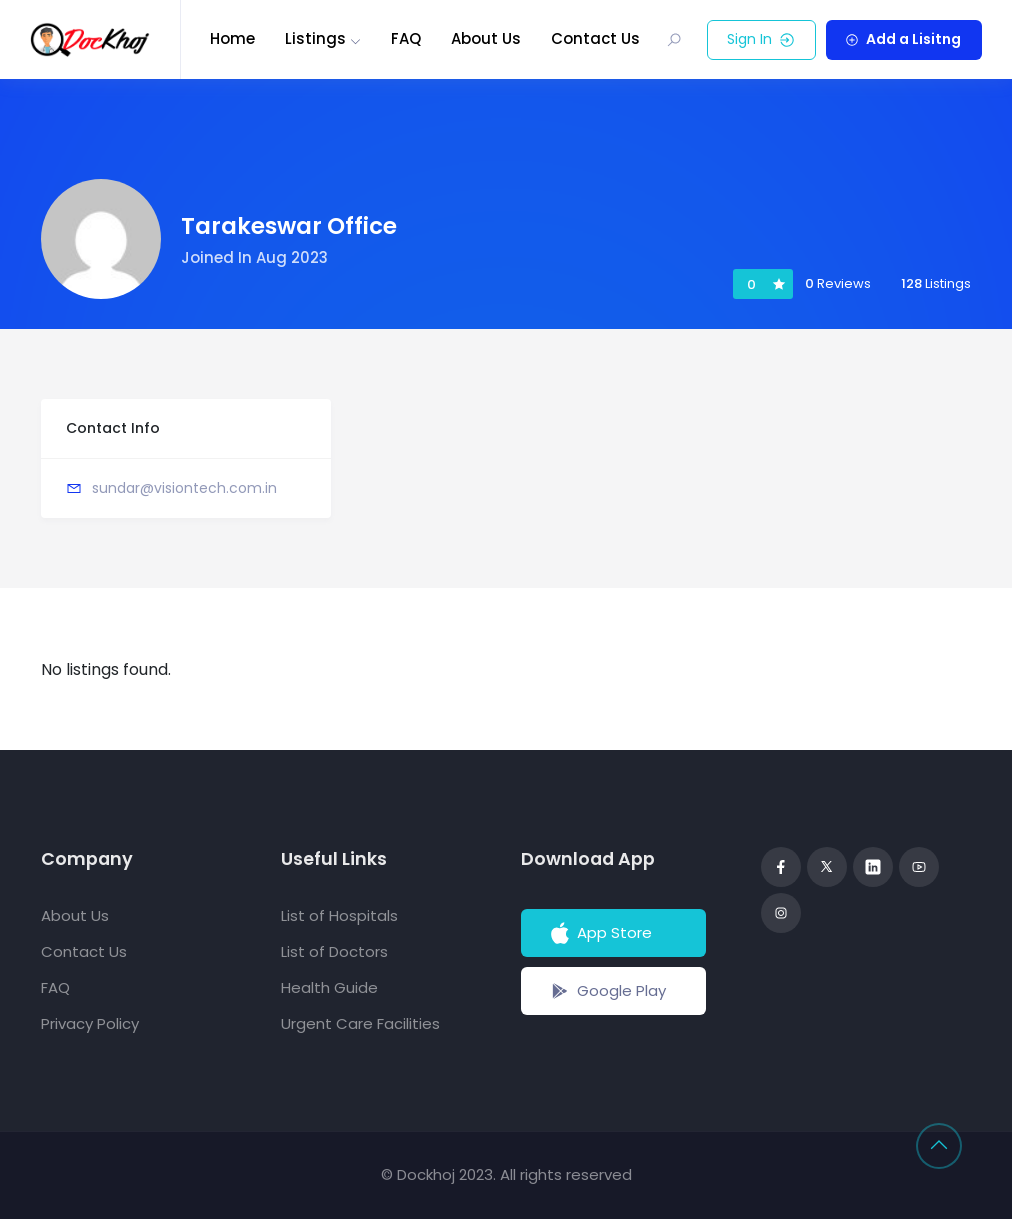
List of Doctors (334, 951)
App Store (599, 933)
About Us (486, 38)
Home (232, 38)
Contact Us (595, 38)
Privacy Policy (90, 1023)
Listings (315, 38)
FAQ (406, 38)
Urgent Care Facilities (360, 1023)
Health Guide (329, 987)
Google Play (606, 991)
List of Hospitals (339, 915)
